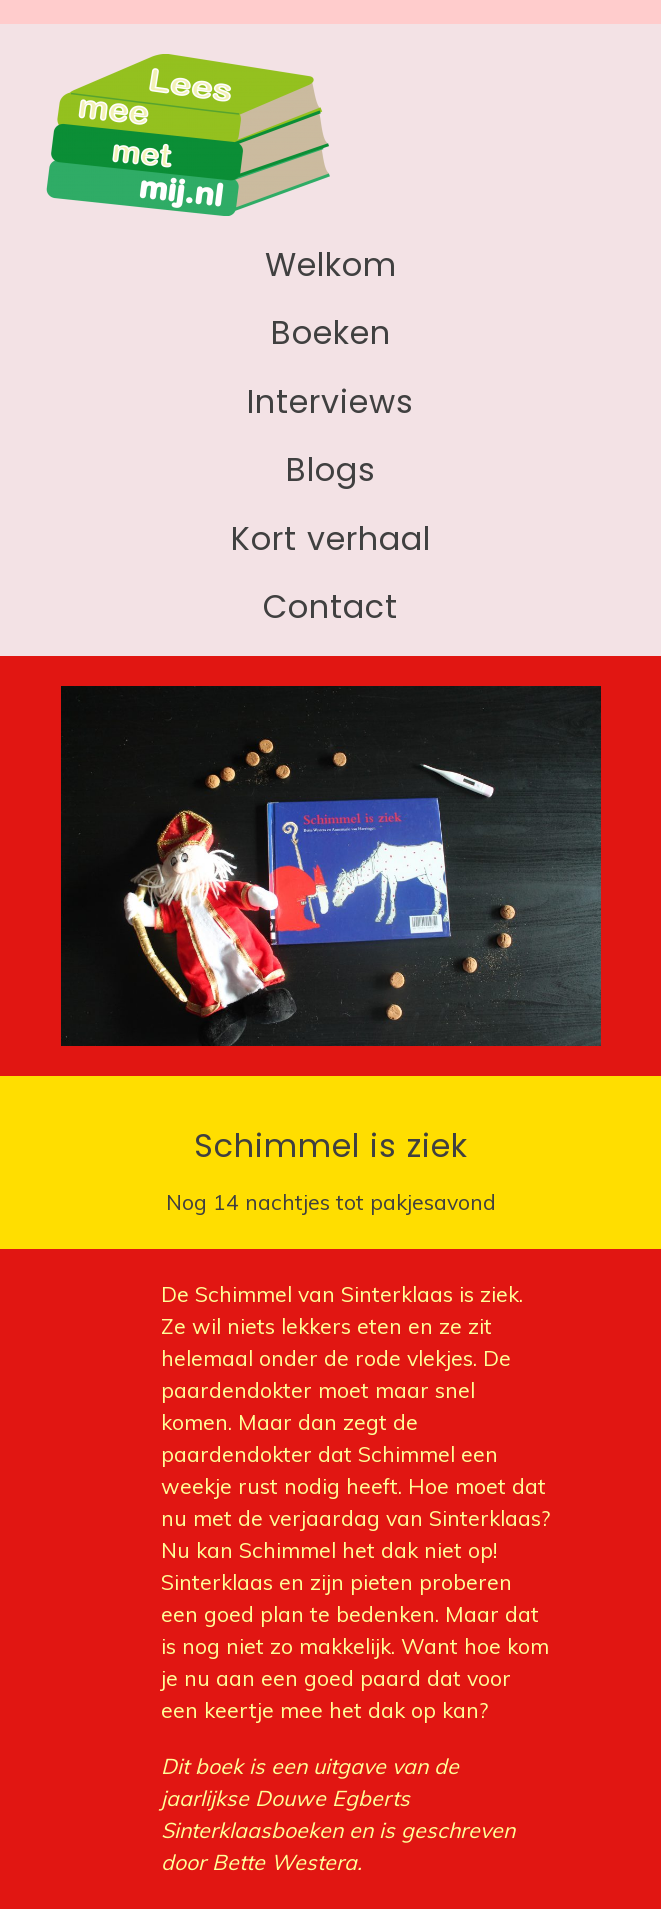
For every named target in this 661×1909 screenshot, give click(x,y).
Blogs (331, 469)
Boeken (331, 332)
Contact (330, 606)
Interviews (330, 401)
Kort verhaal (331, 538)
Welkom (331, 264)
